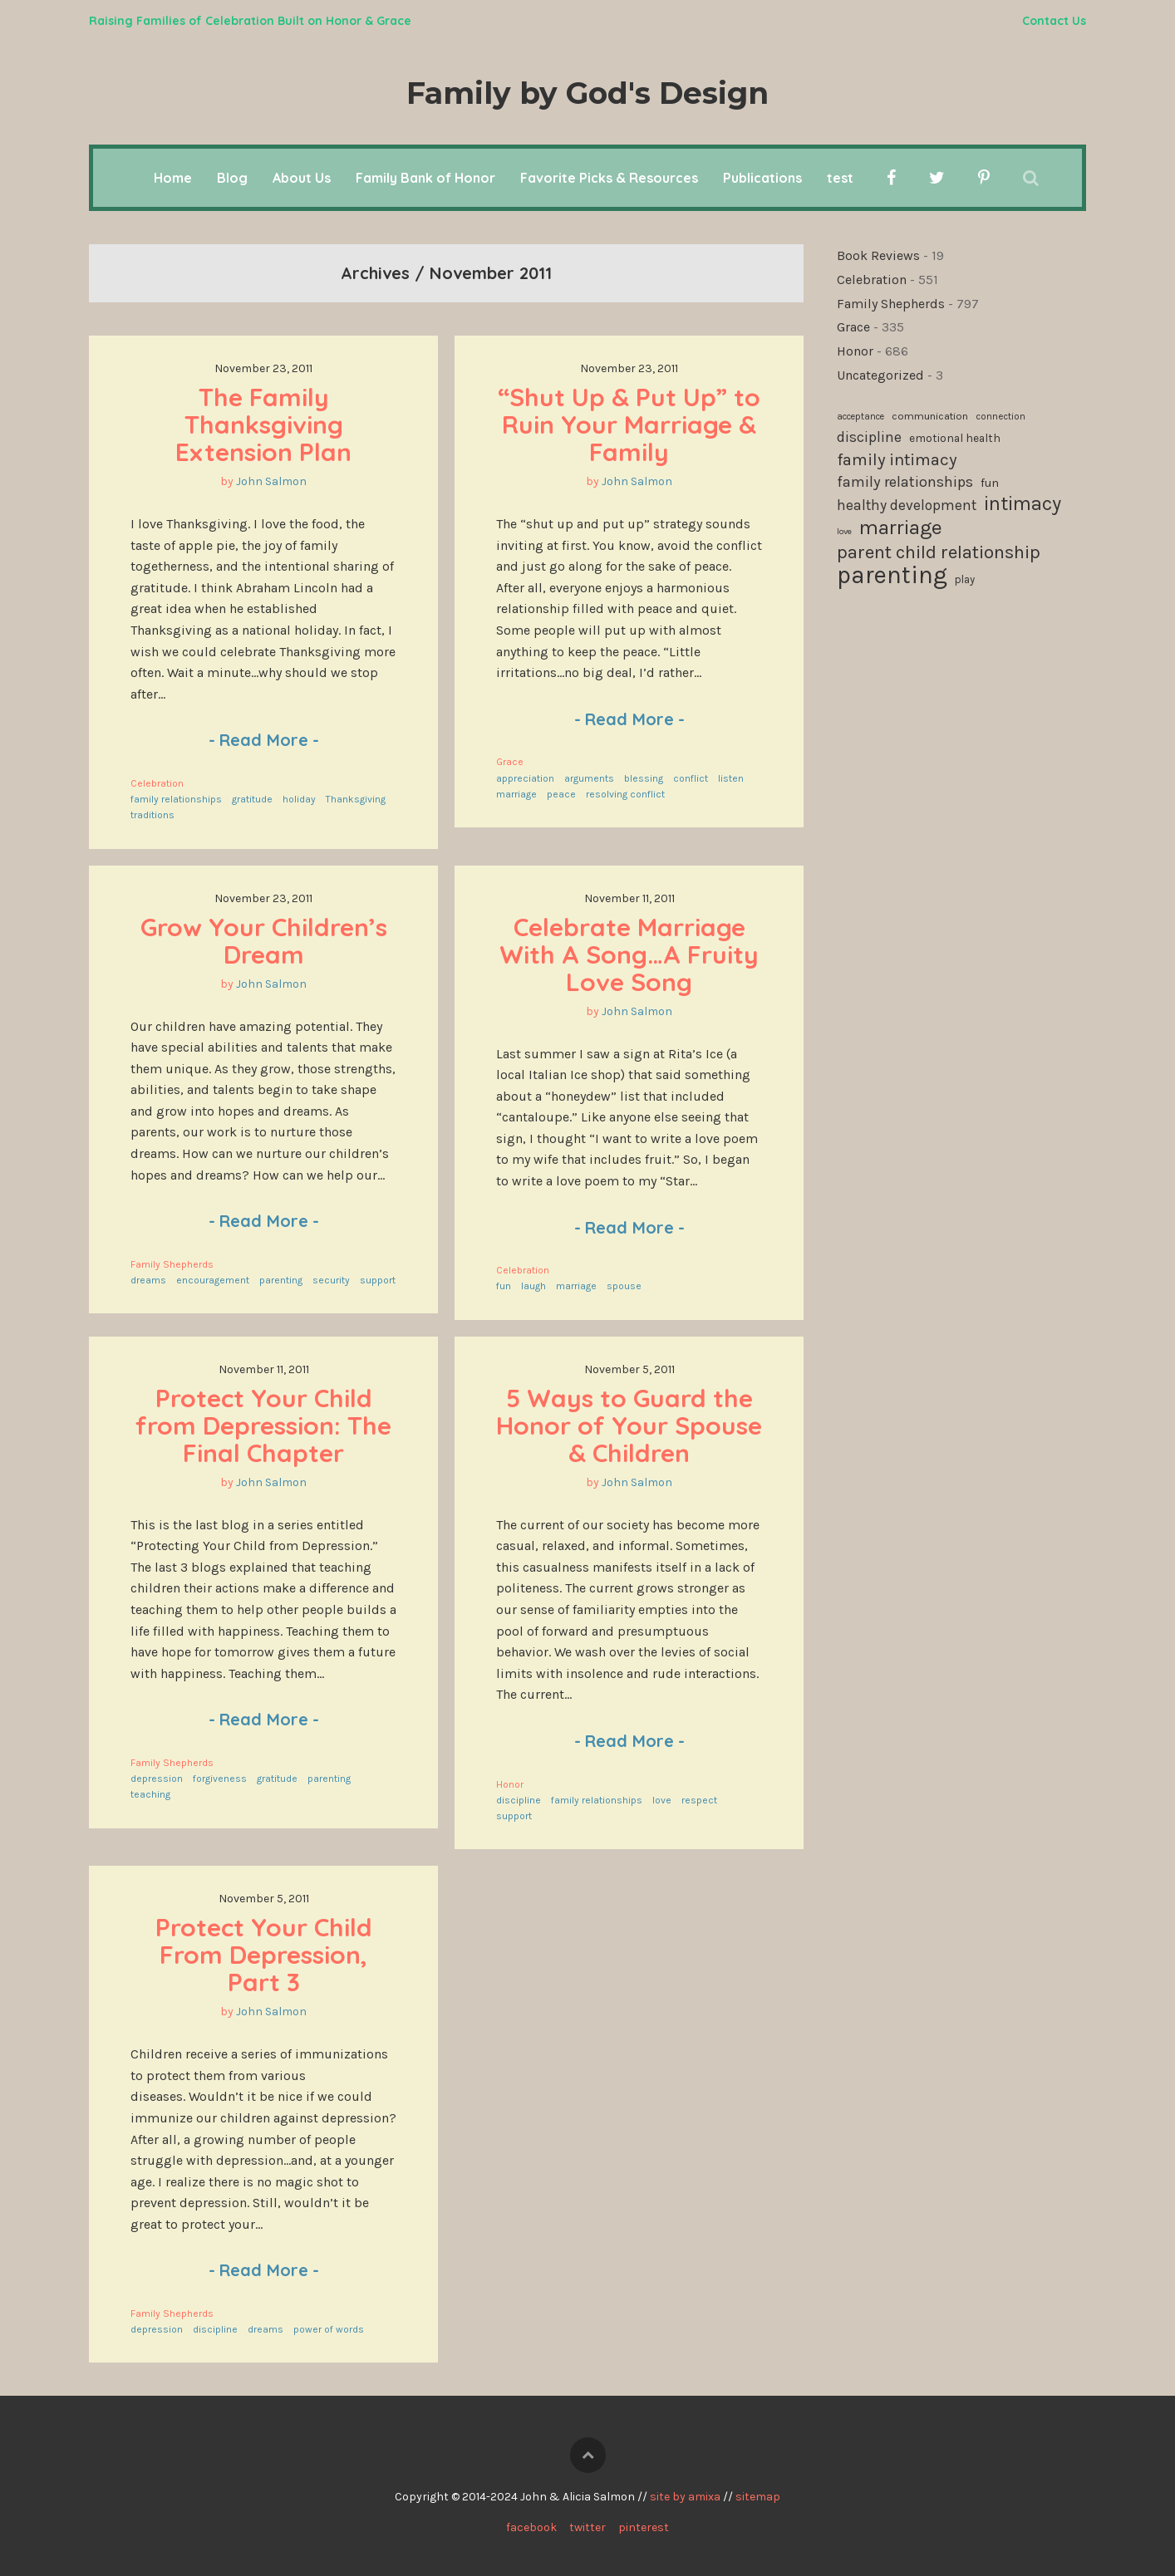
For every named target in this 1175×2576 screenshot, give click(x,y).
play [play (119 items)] (965, 579)
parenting (280, 1280)
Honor (510, 1784)
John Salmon (271, 481)
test (840, 177)
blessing (643, 778)
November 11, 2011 (629, 898)
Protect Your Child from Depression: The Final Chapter (266, 1425)
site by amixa (685, 2497)
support (378, 1280)
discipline (518, 1800)
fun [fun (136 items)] (990, 482)
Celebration (157, 783)
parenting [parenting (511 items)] (892, 575)
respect (699, 1800)
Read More (264, 739)
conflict (690, 778)
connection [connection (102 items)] (1000, 416)
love (661, 1800)
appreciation (525, 778)
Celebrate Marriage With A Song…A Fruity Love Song (632, 954)
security (331, 1280)
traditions (152, 815)
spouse (624, 1286)
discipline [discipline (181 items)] (869, 437)
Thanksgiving (356, 799)
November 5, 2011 (629, 1369)
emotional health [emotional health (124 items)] (954, 437)
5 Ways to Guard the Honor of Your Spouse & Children (632, 1425)
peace (561, 794)
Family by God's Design (587, 93)
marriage (516, 794)
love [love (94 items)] (844, 531)
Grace (510, 762)
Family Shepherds (172, 1264)
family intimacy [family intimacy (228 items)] (896, 459)
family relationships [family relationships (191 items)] (905, 482)
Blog (232, 177)
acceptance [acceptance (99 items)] (860, 416)
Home (173, 177)
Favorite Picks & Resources (609, 177)
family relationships (176, 799)
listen (731, 778)
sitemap (757, 2497)
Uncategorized (880, 375)
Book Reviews (878, 255)
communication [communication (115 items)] (930, 416)
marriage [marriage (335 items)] (900, 527)
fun (503, 1286)
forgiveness (220, 1778)
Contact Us (1054, 20)
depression (156, 1778)
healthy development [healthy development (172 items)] (906, 505)
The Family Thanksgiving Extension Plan (263, 424)
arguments (589, 778)
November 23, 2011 (263, 368)
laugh (533, 1286)
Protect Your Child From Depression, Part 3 (267, 1954)
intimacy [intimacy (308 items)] (1022, 504)
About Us (302, 177)
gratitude (252, 799)
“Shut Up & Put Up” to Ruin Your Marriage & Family (632, 424)
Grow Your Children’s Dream (267, 940)
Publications (762, 177)
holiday (299, 799)
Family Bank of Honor (425, 177)
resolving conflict (625, 794)
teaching (150, 1794)
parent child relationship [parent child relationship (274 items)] (938, 552)
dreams (148, 1280)
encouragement (212, 1280)
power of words (328, 2329)
